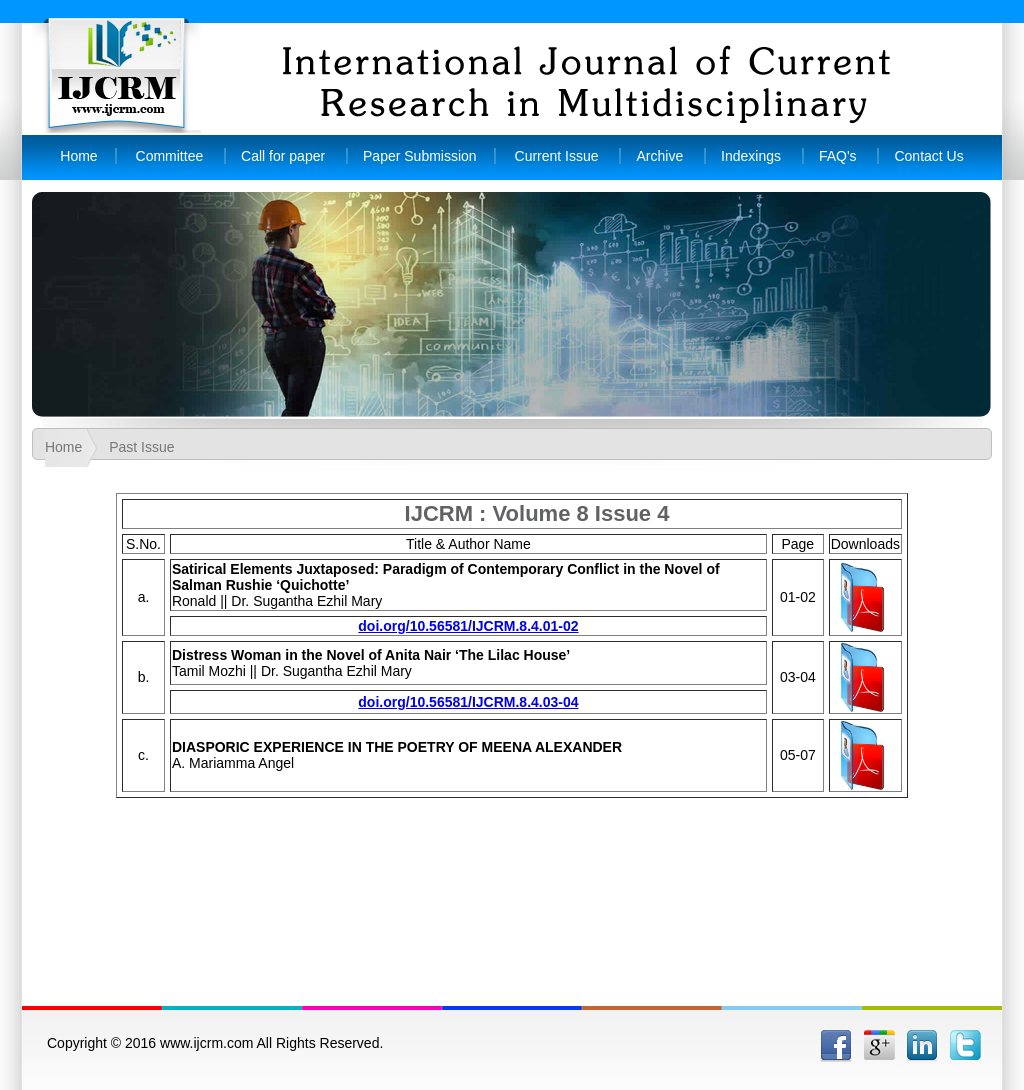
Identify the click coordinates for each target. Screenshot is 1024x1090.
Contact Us (928, 156)
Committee (170, 156)
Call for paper (285, 156)
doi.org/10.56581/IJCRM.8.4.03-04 (468, 702)
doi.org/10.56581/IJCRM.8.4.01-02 (468, 626)
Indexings (751, 156)
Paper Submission (420, 156)
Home (78, 156)
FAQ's (838, 156)
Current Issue (557, 156)
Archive (659, 156)
